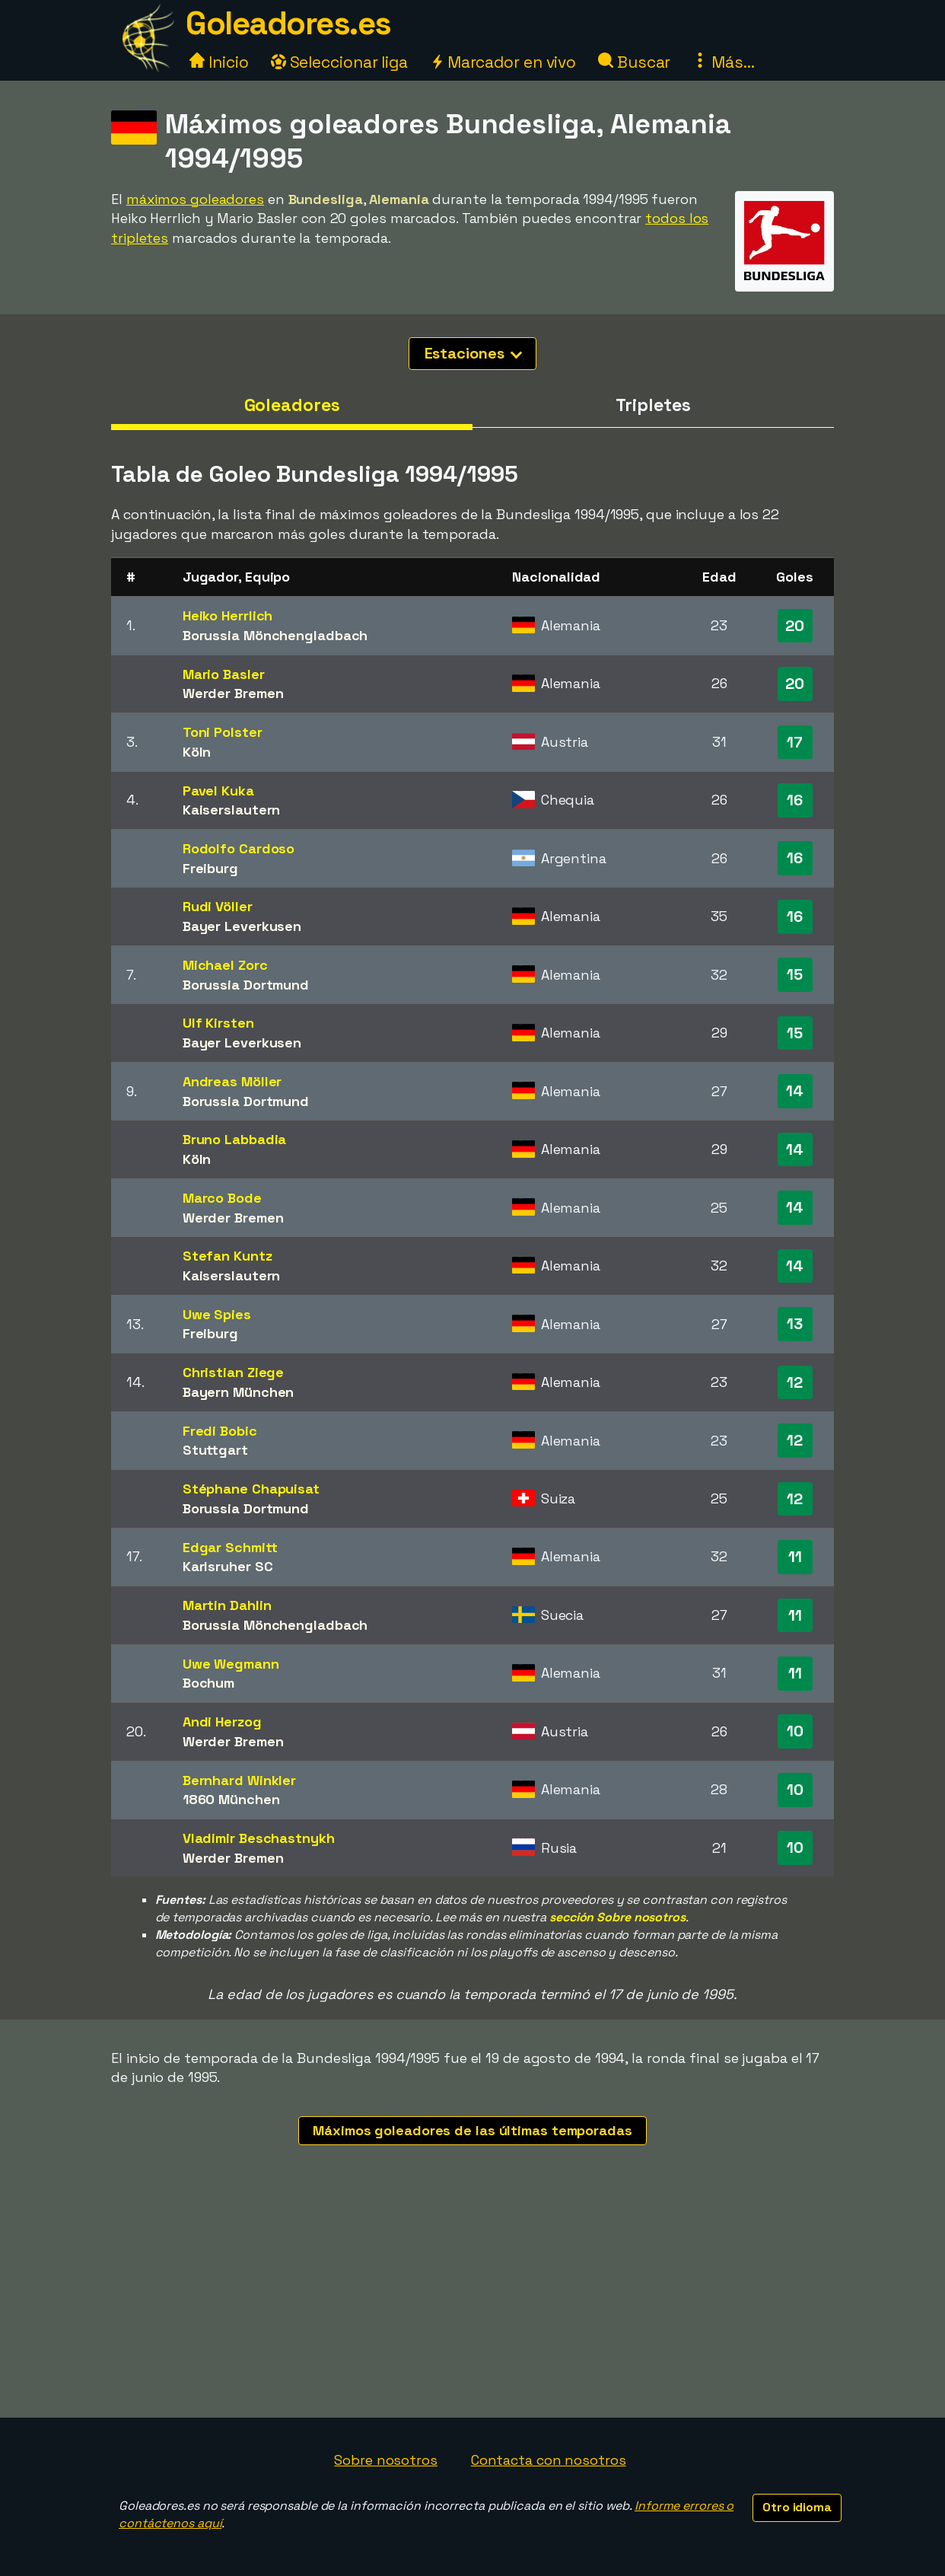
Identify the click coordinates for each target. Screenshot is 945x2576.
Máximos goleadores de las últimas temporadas (472, 2130)
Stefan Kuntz (227, 1255)
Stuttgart (215, 1450)
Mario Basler (224, 674)
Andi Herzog (222, 1721)
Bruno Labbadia (235, 1139)
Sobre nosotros (386, 2460)
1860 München (231, 1799)
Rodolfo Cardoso (239, 848)
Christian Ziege (234, 1372)
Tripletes (653, 405)
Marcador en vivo (503, 62)
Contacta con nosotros (548, 2460)
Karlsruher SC (228, 1566)
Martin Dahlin (227, 1605)
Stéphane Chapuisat (251, 1488)
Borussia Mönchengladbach (275, 635)
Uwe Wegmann (231, 1663)
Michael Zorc (225, 965)
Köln (197, 751)
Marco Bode (222, 1198)
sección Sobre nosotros (617, 1917)
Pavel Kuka (218, 790)
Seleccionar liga (339, 62)
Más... (723, 62)
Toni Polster (222, 732)
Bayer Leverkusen (242, 926)
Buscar (634, 62)
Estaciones (474, 353)
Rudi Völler (218, 906)
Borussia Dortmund (246, 984)
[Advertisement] (472, 2303)
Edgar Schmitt (230, 1547)
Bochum (208, 1682)
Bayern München (238, 1392)
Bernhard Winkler (239, 1780)
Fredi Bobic (220, 1430)
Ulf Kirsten (218, 1022)
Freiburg (210, 868)
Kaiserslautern (232, 809)
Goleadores (292, 405)
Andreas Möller (232, 1081)
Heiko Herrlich (228, 615)
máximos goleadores (195, 199)
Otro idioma (797, 2507)
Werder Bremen (233, 693)
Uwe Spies (217, 1314)
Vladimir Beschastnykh (259, 1838)
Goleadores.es (288, 23)
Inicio (218, 62)
